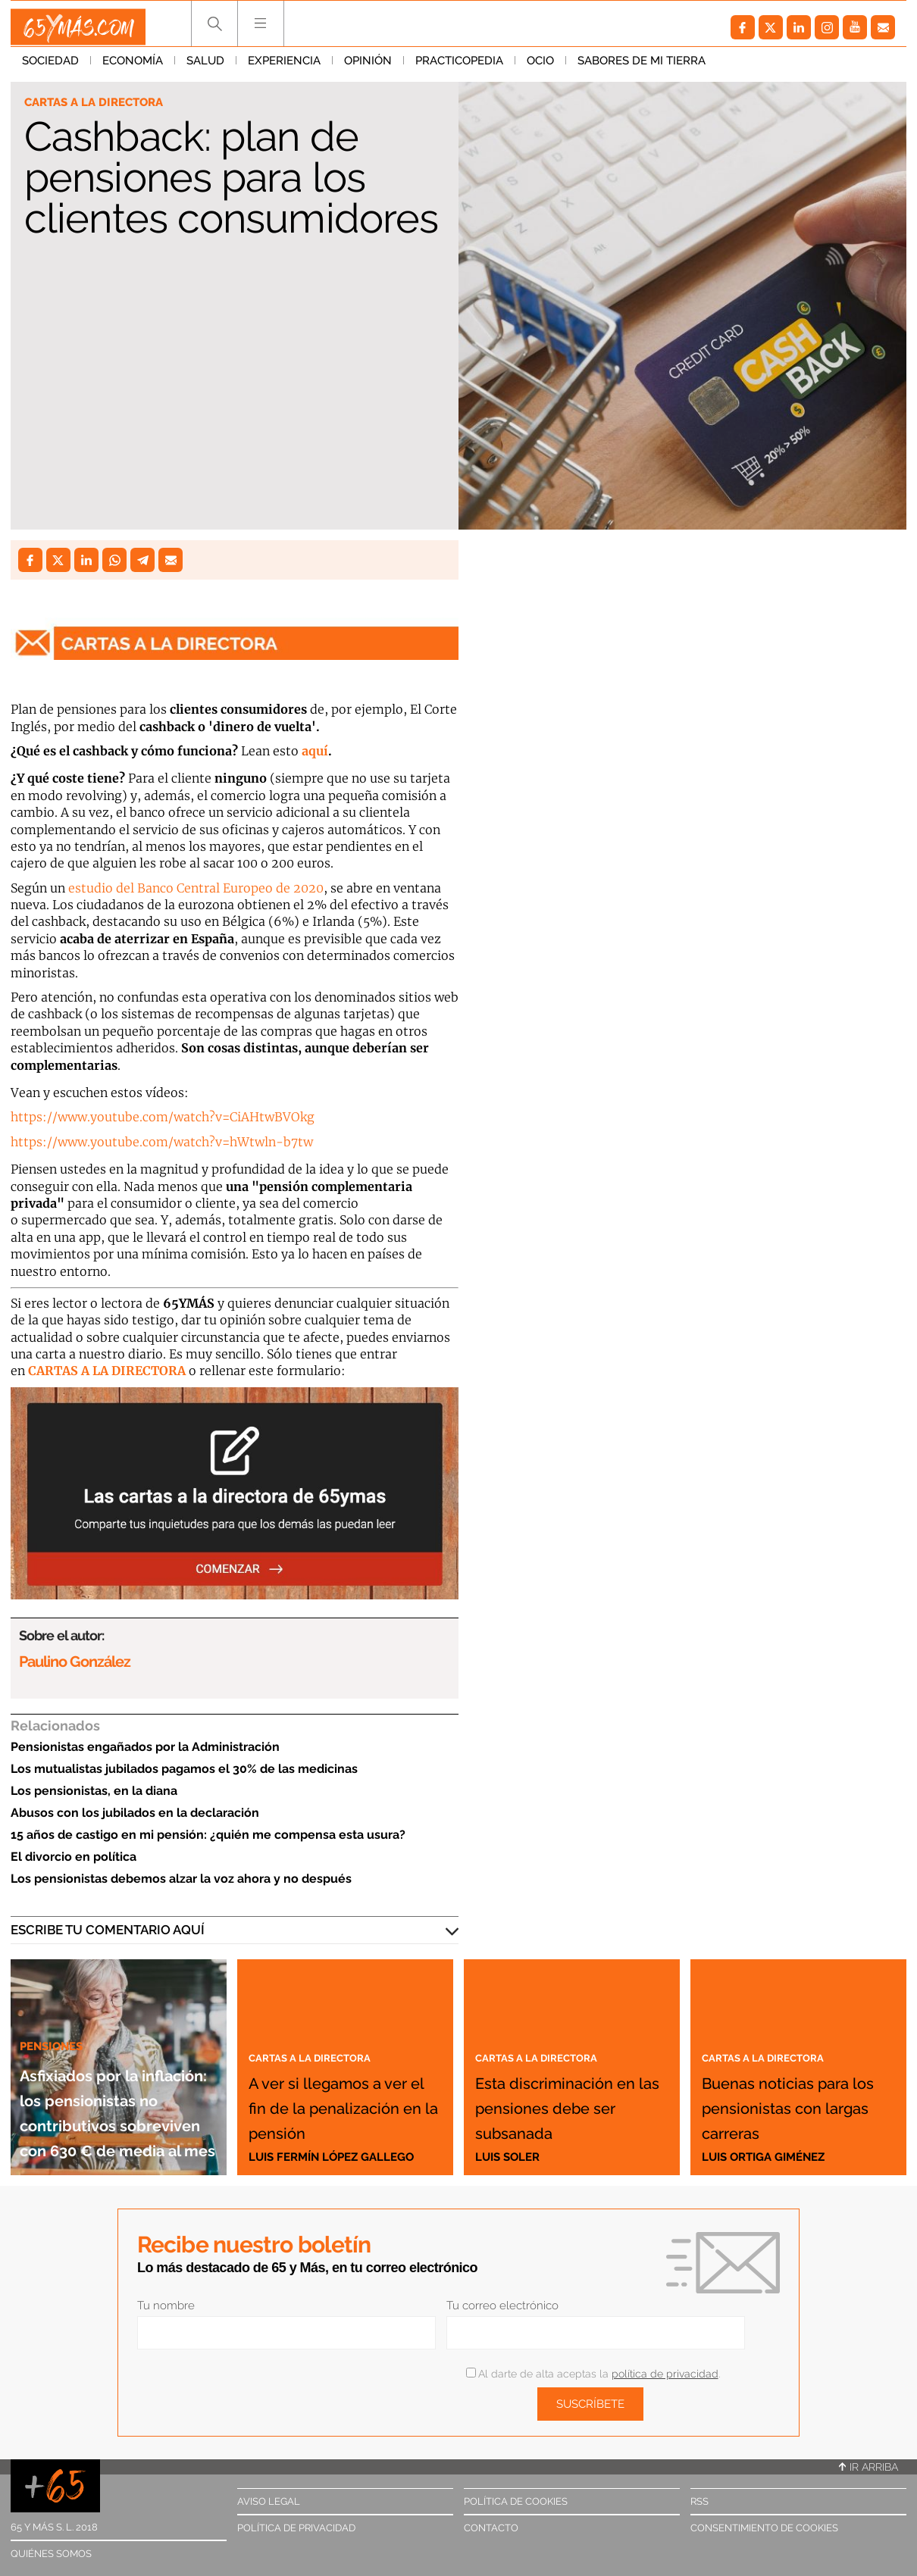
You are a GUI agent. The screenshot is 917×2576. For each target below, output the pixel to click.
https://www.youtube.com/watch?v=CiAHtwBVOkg (163, 1116)
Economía (132, 67)
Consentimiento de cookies (764, 2528)
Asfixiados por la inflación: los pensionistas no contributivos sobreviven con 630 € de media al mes (117, 2072)
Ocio (540, 67)
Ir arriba (868, 2467)
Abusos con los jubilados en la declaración (135, 1812)
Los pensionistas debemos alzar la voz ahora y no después (181, 1878)
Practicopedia (459, 67)
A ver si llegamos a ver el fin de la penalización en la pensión (340, 2080)
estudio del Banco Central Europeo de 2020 (196, 888)
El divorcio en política (73, 1856)
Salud (205, 67)
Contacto (491, 2528)
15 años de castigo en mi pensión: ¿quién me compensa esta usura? (208, 1834)
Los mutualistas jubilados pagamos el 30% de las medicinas (184, 1769)
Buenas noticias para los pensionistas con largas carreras (793, 2080)
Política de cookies (516, 2501)
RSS (699, 2501)
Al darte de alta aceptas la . (593, 2374)
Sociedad (50, 67)
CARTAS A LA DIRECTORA (107, 1370)
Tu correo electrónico (502, 2305)
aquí (315, 750)
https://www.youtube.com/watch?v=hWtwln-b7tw (162, 1141)
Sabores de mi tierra (641, 67)
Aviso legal (268, 2501)
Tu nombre (166, 2305)
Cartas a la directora (100, 103)
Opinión (368, 67)
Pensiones (56, 1969)
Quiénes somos (51, 2553)
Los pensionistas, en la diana (94, 1791)
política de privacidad (665, 2374)
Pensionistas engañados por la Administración (145, 1747)
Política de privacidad (296, 2528)
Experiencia (284, 67)
